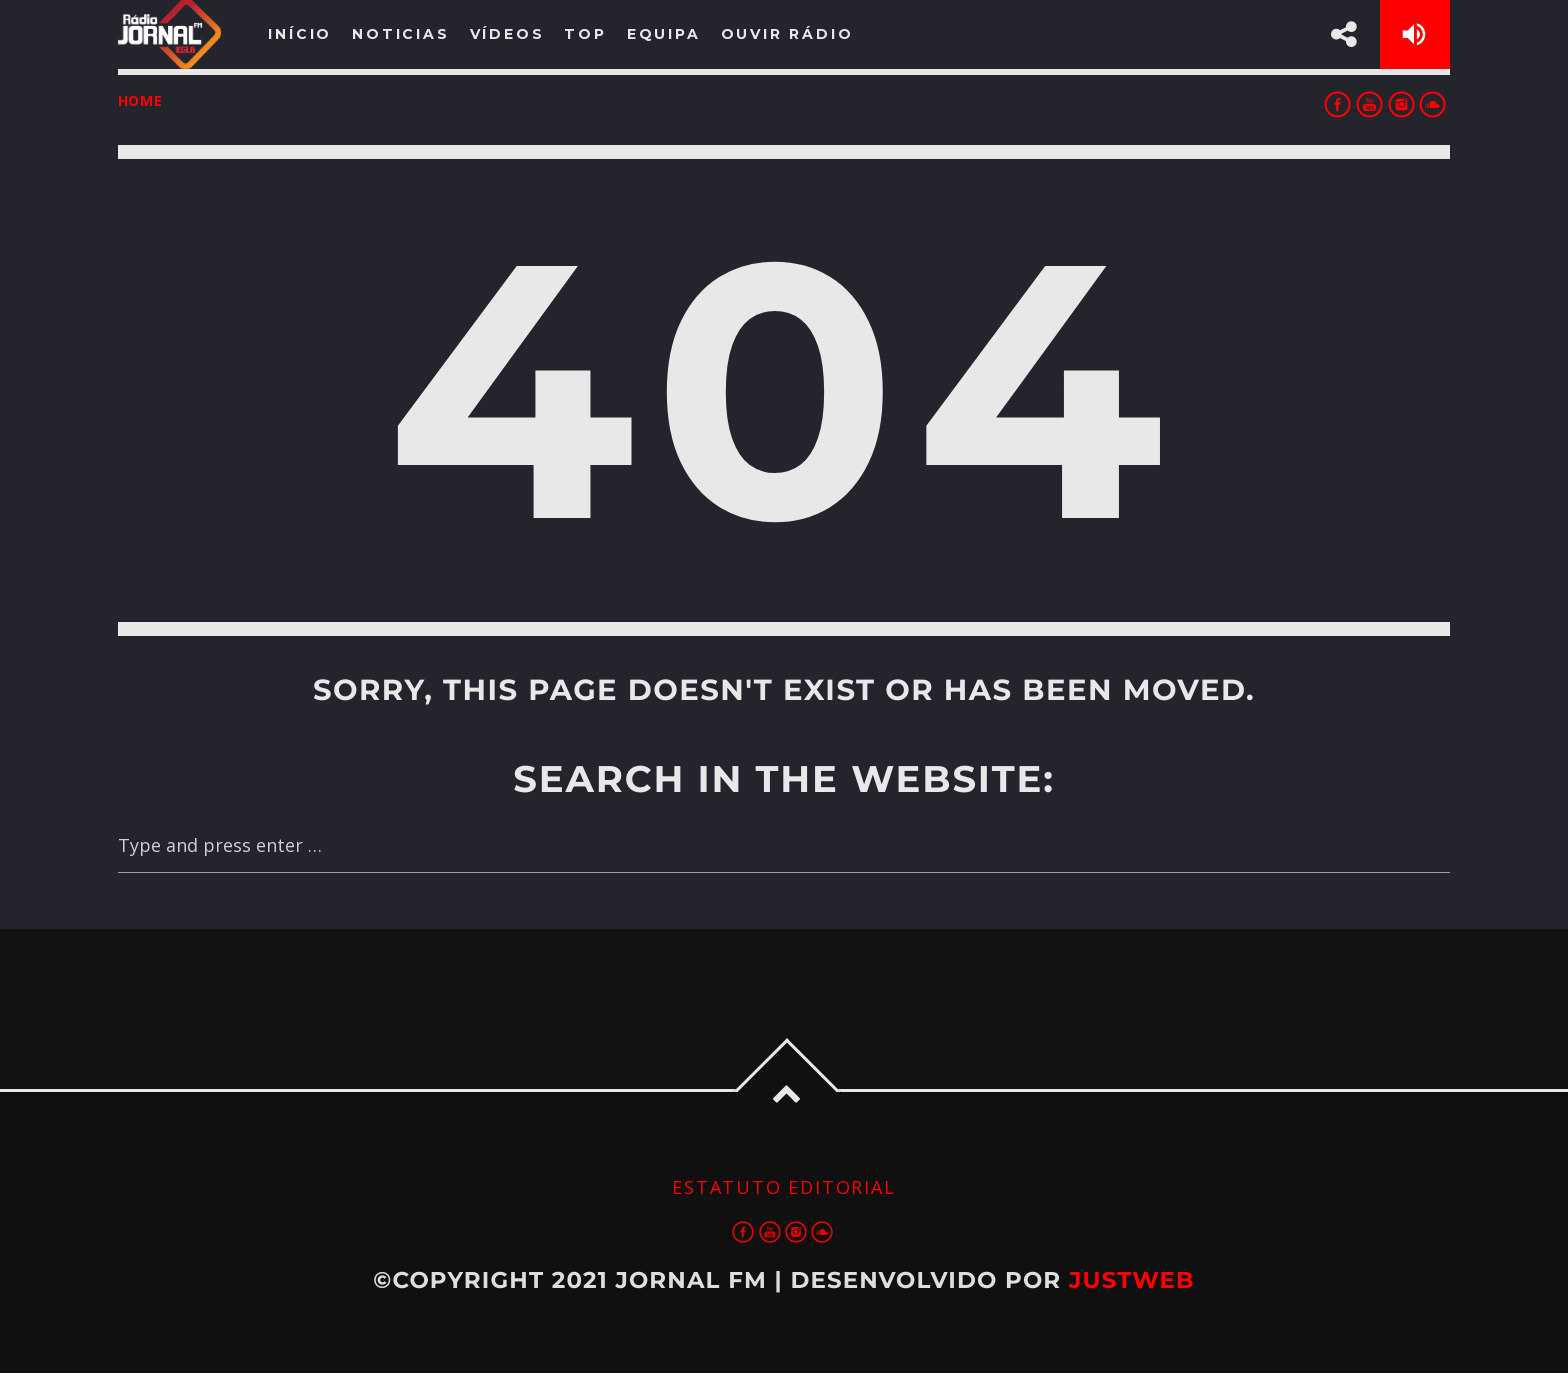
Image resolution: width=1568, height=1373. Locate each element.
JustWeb (1132, 1280)
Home (140, 100)
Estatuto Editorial (783, 1187)
